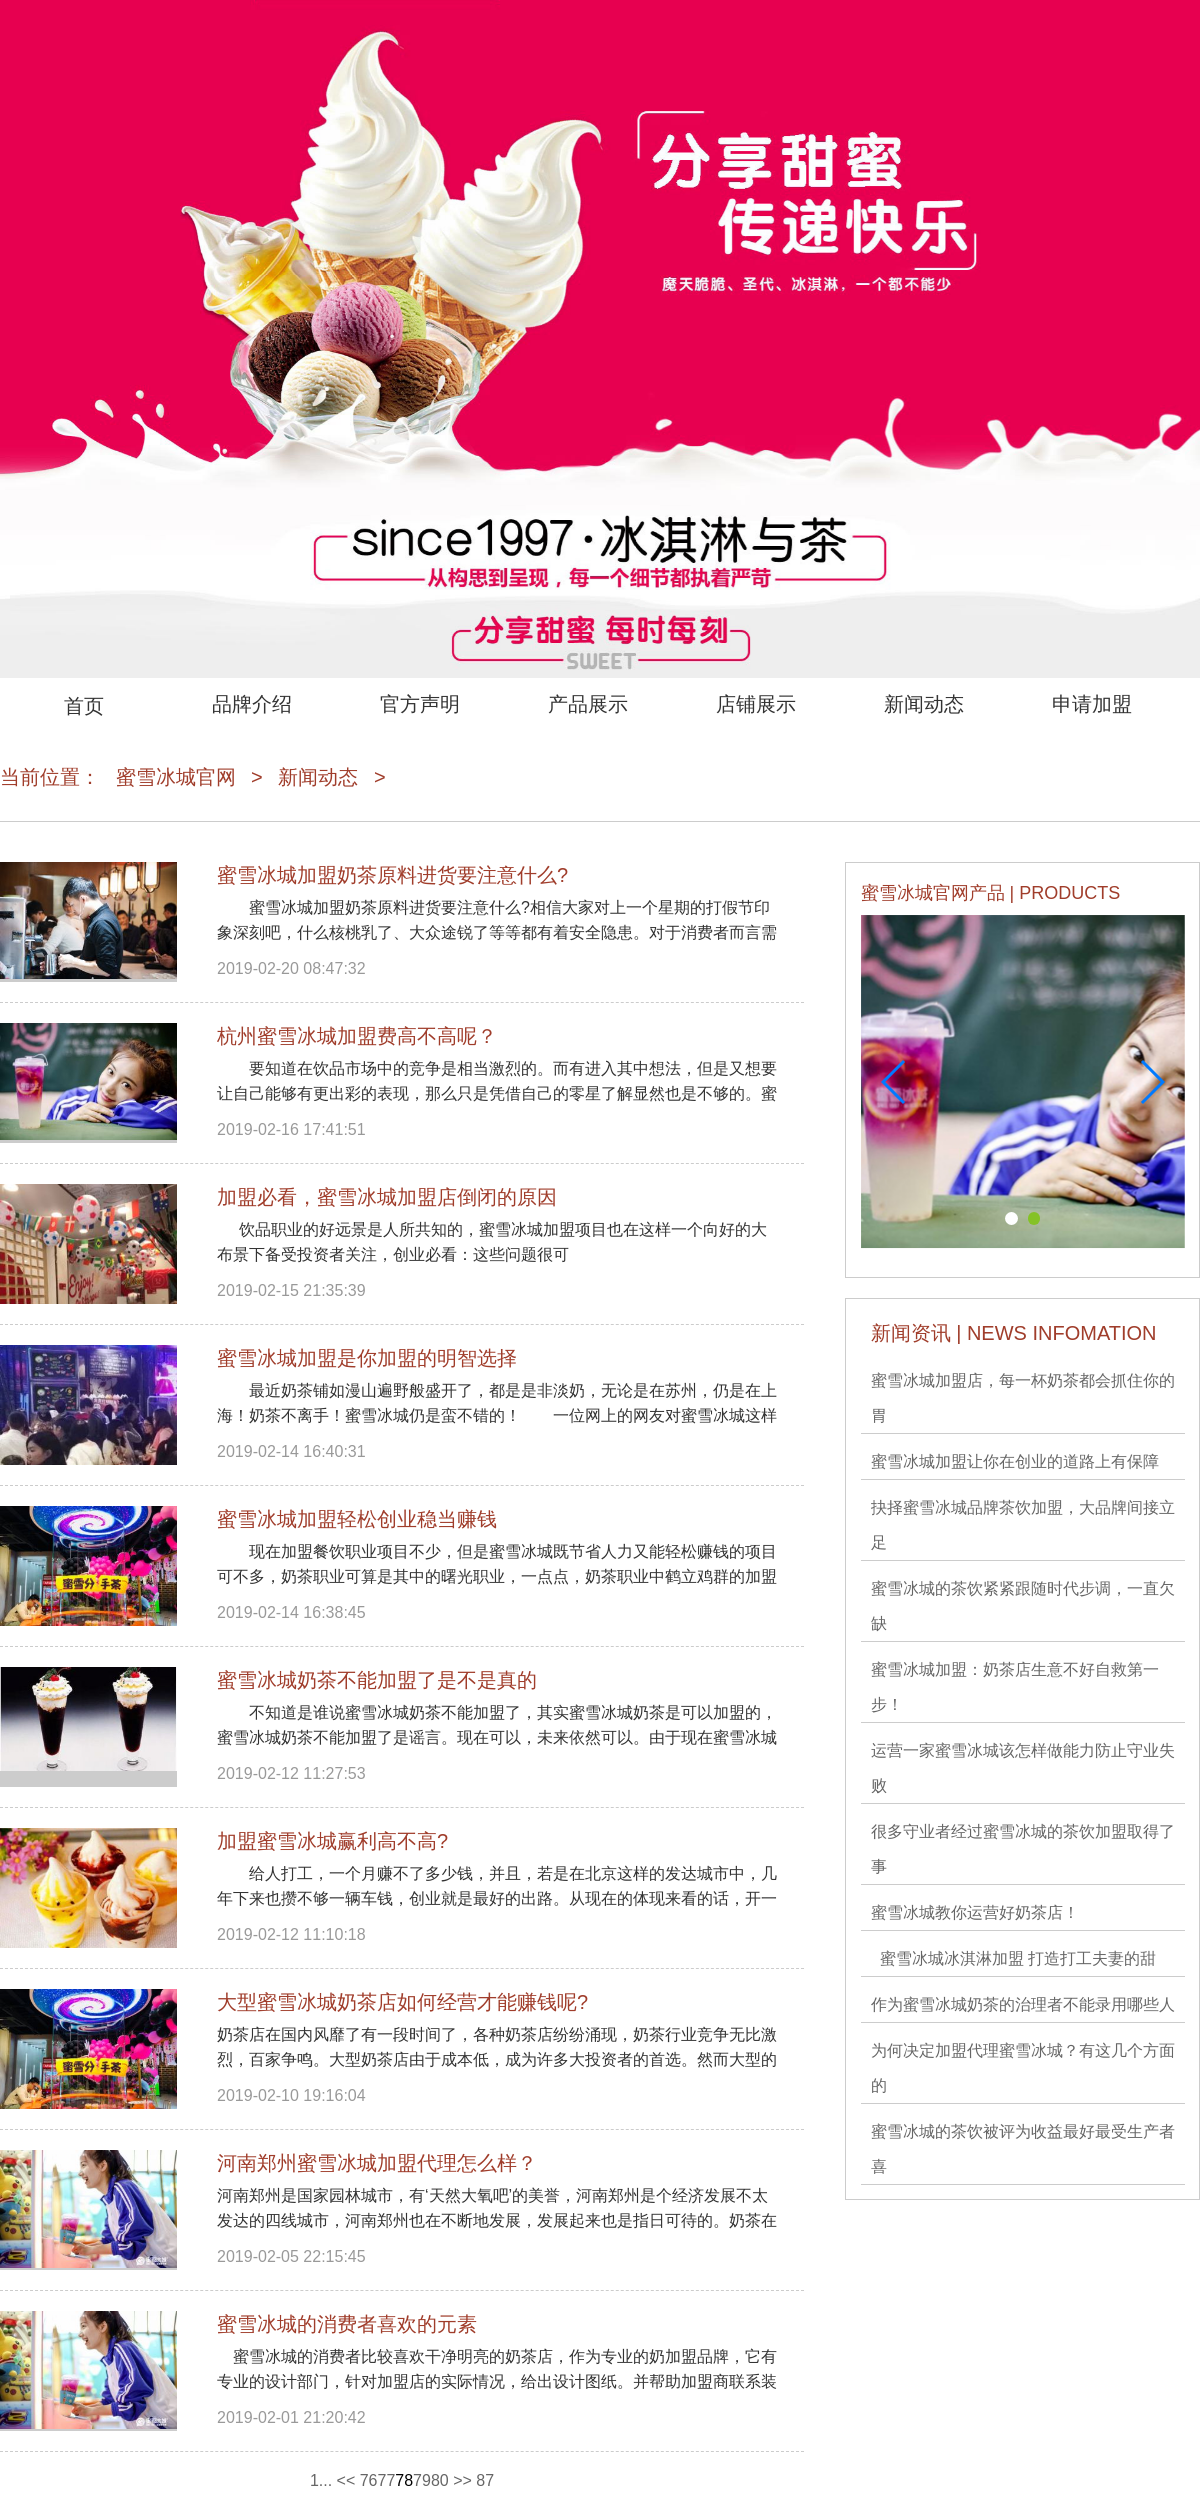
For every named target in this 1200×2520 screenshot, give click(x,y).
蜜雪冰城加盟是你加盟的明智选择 (367, 1358)
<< (346, 2480)
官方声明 (420, 704)
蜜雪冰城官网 (176, 777)
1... (321, 2480)
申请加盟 (1092, 704)
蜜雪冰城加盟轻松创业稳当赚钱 (357, 1519)
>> (462, 2480)
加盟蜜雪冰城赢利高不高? (332, 1841)
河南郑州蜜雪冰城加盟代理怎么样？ (377, 2163)
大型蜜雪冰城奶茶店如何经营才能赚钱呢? (402, 2002)
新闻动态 (924, 704)
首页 (84, 706)
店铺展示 (756, 704)
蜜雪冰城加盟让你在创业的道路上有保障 (1015, 1461)
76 (369, 2480)
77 (387, 2480)
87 (485, 2480)
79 (422, 2480)
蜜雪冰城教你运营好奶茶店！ (975, 1912)
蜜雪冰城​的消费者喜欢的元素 (347, 2324)
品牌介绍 (252, 704)
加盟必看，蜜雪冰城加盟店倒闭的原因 (387, 1197)
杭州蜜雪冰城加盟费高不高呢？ (357, 1036)
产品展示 (588, 704)
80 (440, 2480)
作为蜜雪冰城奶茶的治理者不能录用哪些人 (1023, 2004)
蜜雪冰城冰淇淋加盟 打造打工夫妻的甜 (1013, 1958)
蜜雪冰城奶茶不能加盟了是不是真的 (377, 1680)
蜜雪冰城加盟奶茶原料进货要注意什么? (392, 875)
